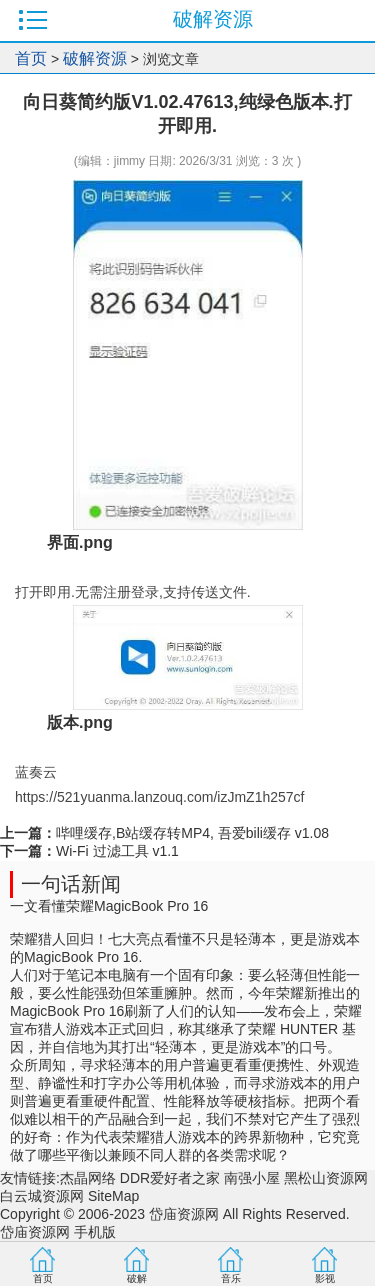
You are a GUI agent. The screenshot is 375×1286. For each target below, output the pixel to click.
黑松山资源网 (326, 1178)
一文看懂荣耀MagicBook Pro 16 (109, 906)
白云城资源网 (42, 1196)
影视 (325, 1278)
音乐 (231, 1278)
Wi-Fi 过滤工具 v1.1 (117, 851)
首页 (31, 58)
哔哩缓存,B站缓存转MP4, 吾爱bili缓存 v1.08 (192, 833)
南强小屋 (252, 1178)
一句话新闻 (71, 884)
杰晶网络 (88, 1178)
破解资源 (95, 58)
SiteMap (113, 1196)
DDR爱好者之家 (170, 1178)
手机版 (95, 1232)
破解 (137, 1278)
